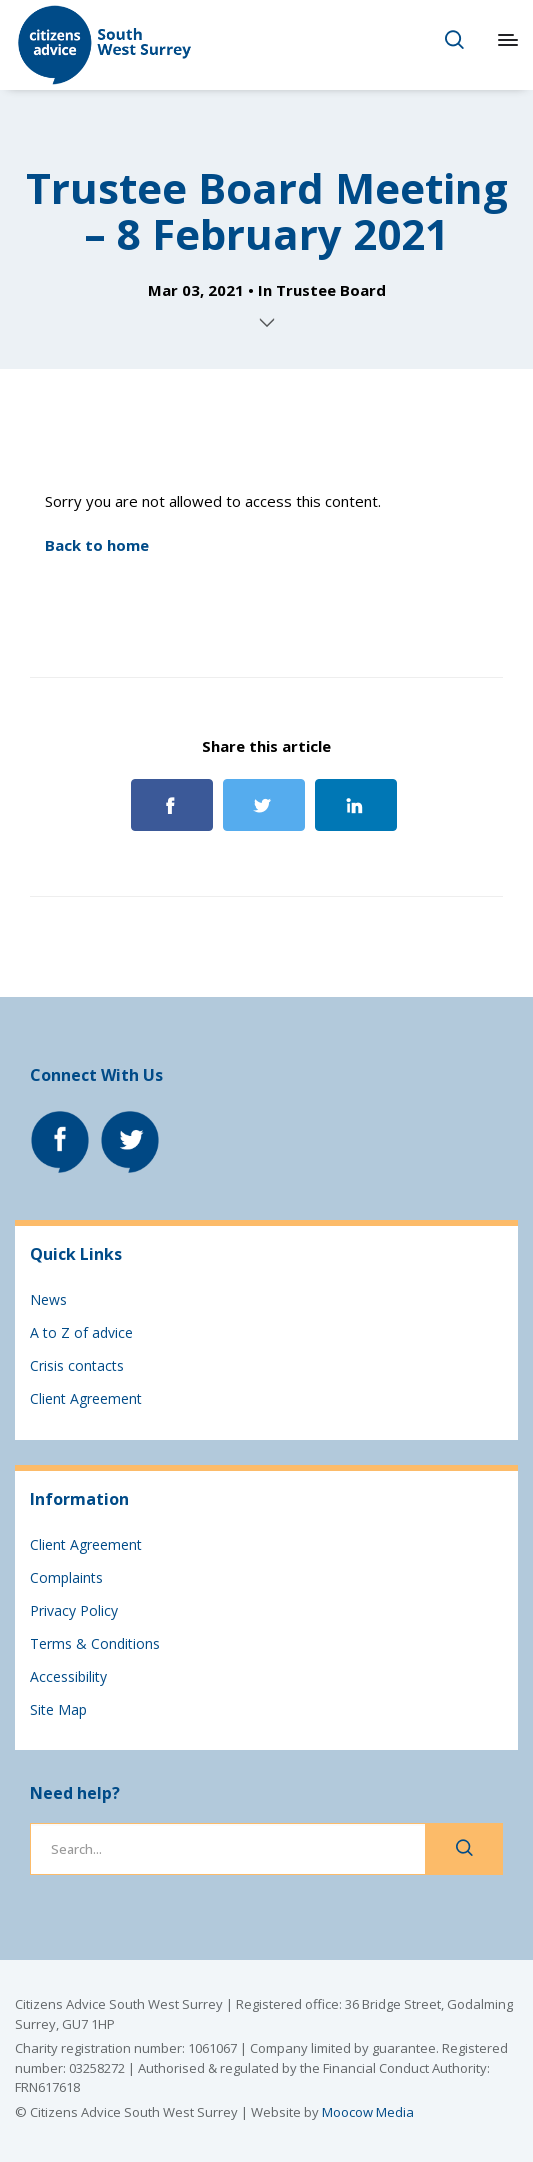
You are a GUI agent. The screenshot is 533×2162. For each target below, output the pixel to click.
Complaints (66, 1577)
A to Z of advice (81, 1332)
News (48, 1299)
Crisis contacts (77, 1365)
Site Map (58, 1709)
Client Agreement (86, 1398)
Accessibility (68, 1676)
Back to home (97, 545)
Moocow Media (368, 2112)
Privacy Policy (74, 1610)
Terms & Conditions (95, 1643)
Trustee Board (331, 290)
